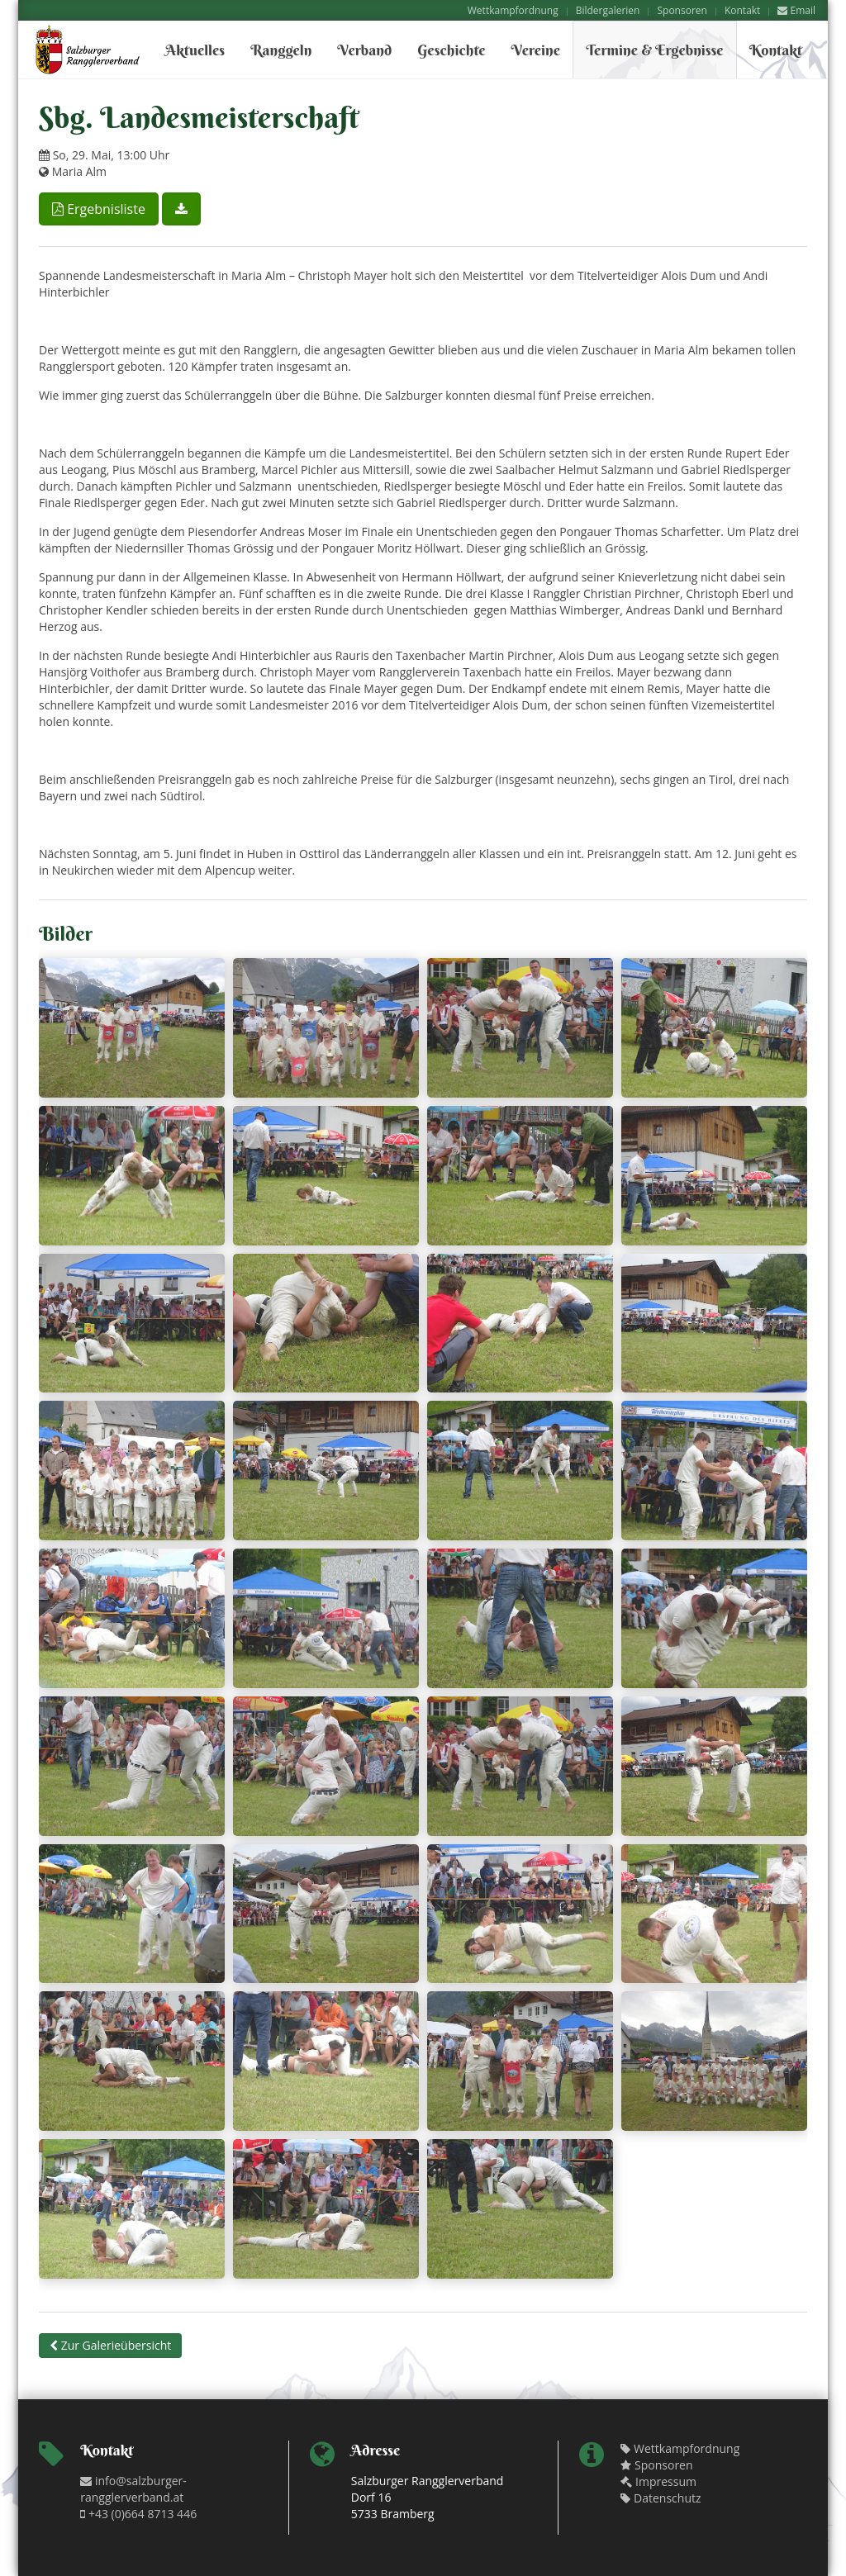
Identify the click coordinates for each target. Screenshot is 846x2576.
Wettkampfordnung (513, 10)
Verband (364, 49)
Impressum (658, 2481)
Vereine (536, 49)
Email (796, 10)
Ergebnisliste (98, 209)
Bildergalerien (608, 10)
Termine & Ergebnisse (655, 49)
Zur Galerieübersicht (110, 2345)
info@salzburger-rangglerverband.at (133, 2489)
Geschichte (451, 49)
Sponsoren (681, 10)
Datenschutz (660, 2498)
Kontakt (742, 10)
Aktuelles (195, 49)
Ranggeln (280, 49)
